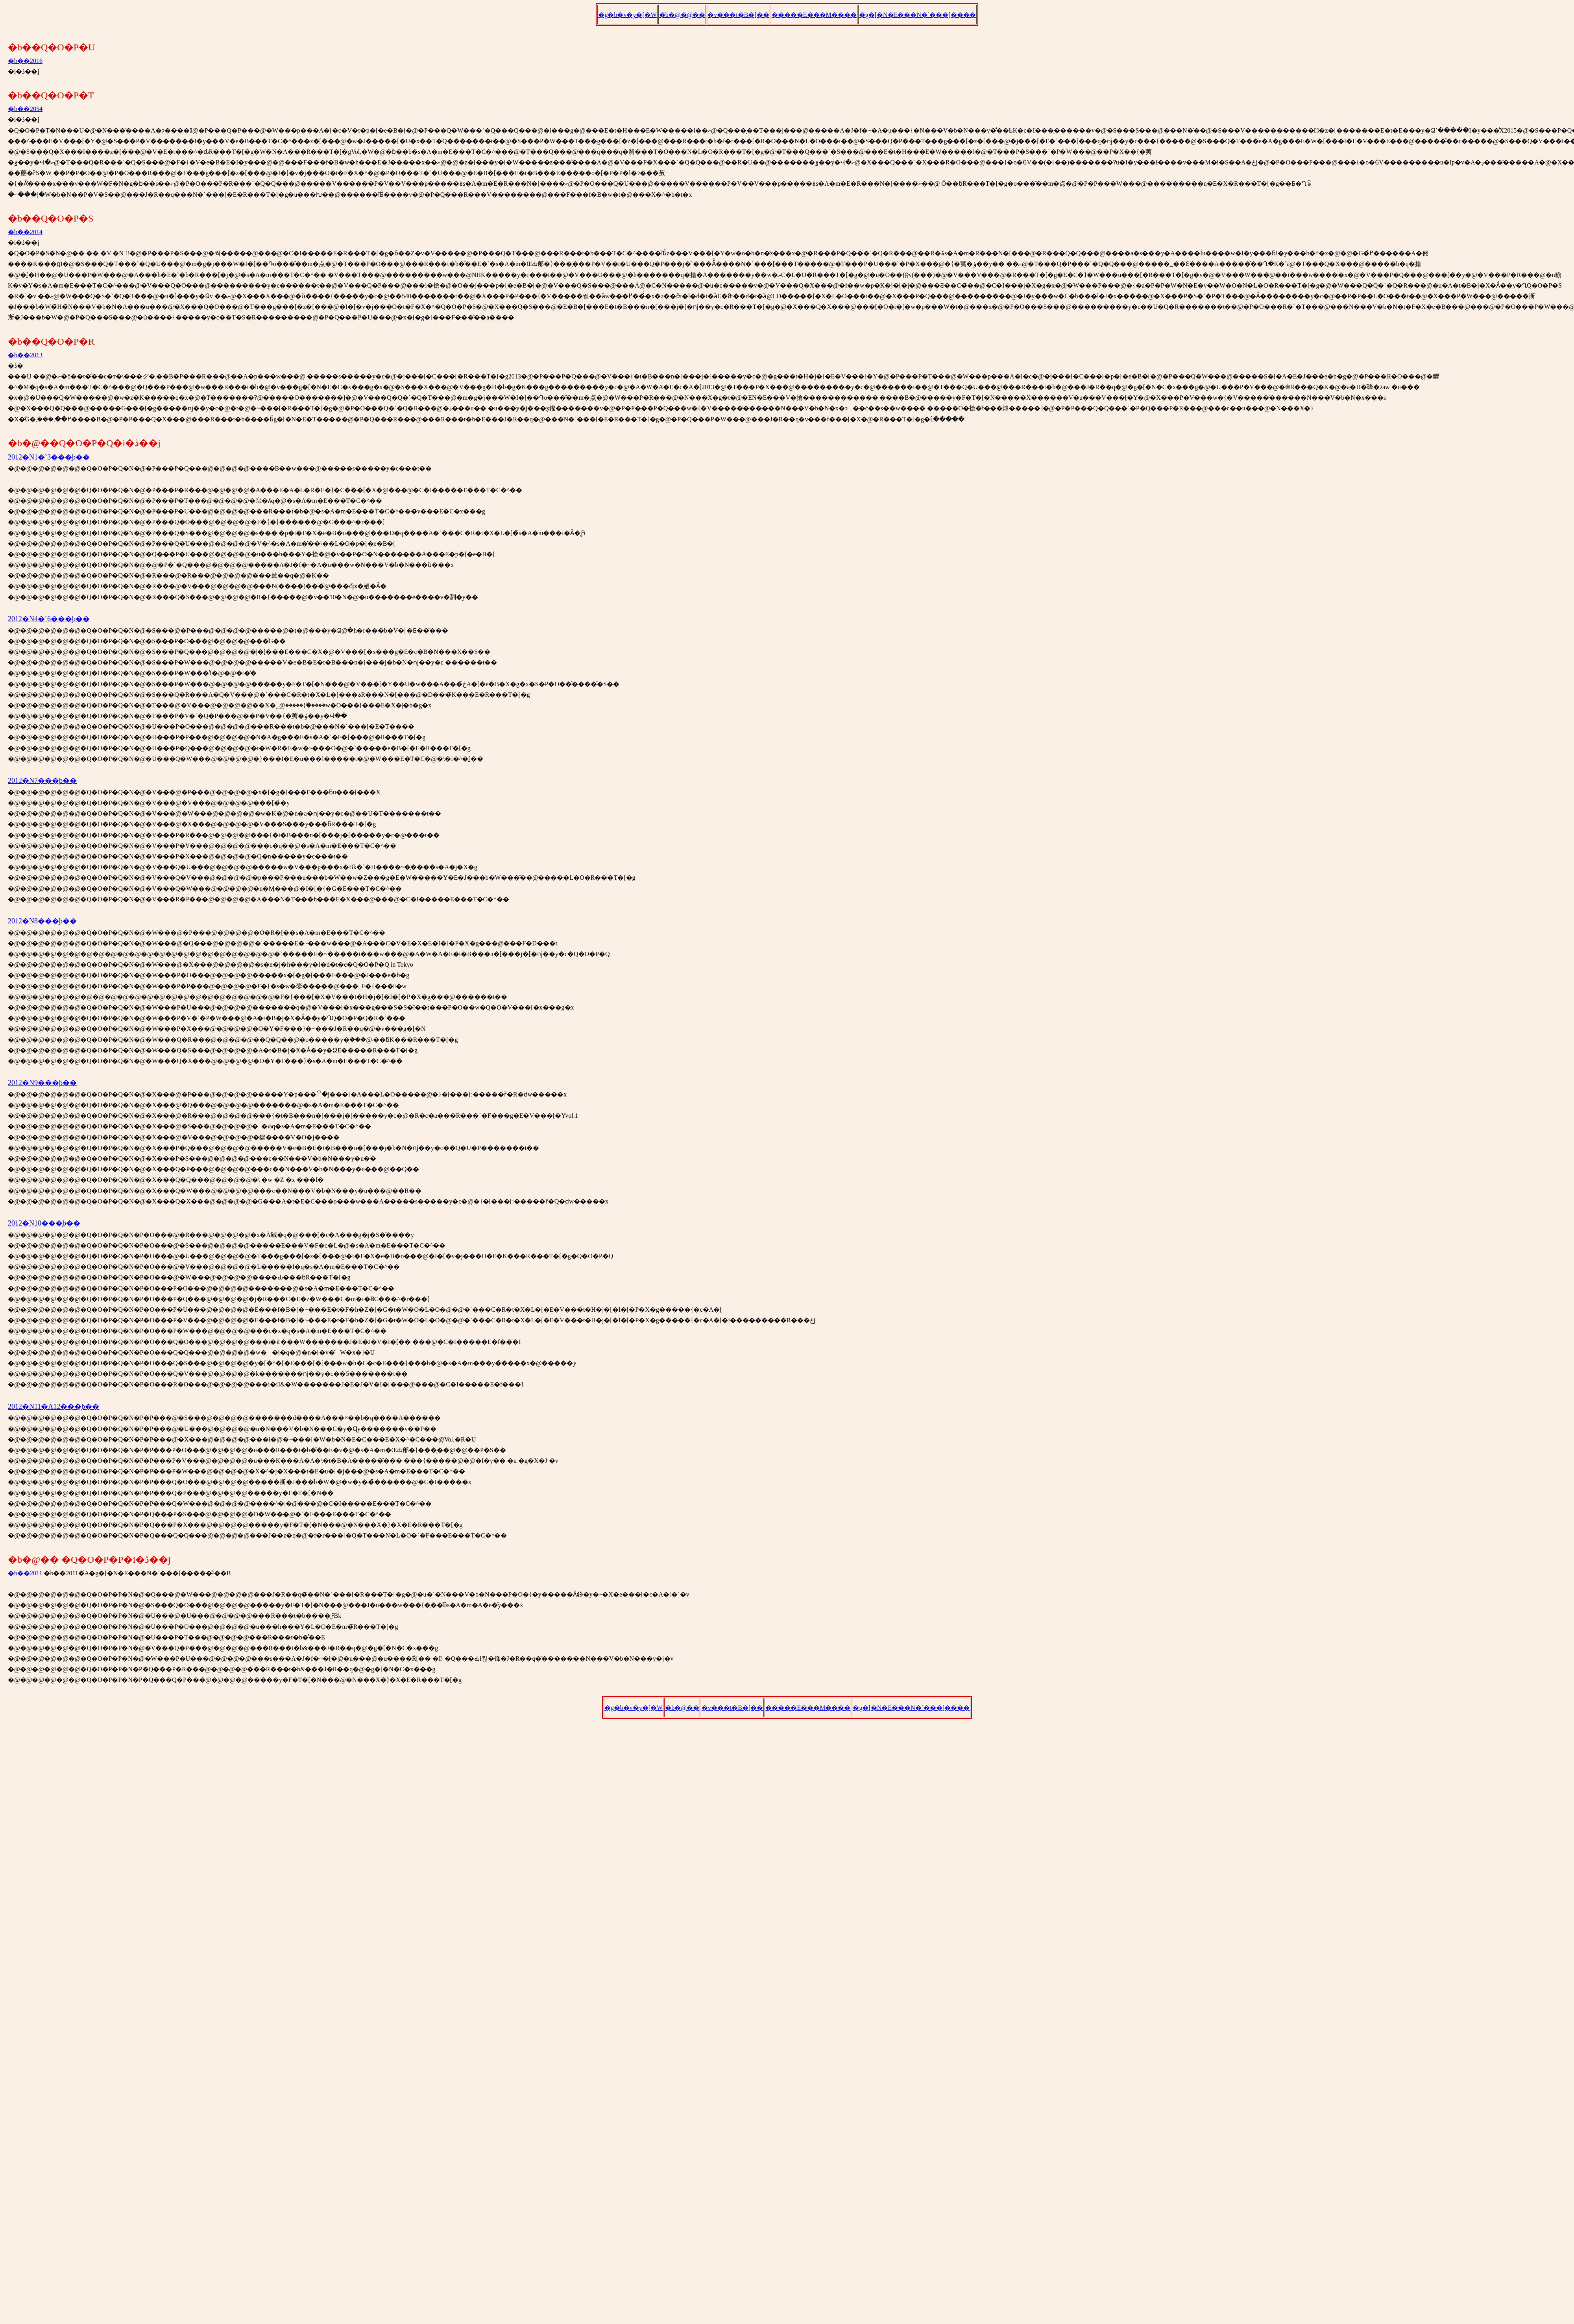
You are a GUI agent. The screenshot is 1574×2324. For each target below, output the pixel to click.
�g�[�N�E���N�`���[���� (917, 14)
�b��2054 (25, 108)
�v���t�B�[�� (738, 14)
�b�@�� (682, 1707)
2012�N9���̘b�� (42, 1083)
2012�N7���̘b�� (42, 781)
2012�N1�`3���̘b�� (49, 457)
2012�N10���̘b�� (44, 1223)
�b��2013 (25, 355)
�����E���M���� (814, 14)
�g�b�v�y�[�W (627, 14)
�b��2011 (25, 1573)
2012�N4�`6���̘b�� (49, 619)
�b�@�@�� (682, 14)
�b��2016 (25, 60)
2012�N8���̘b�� (42, 921)
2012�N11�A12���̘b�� (53, 1406)
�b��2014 (25, 232)
